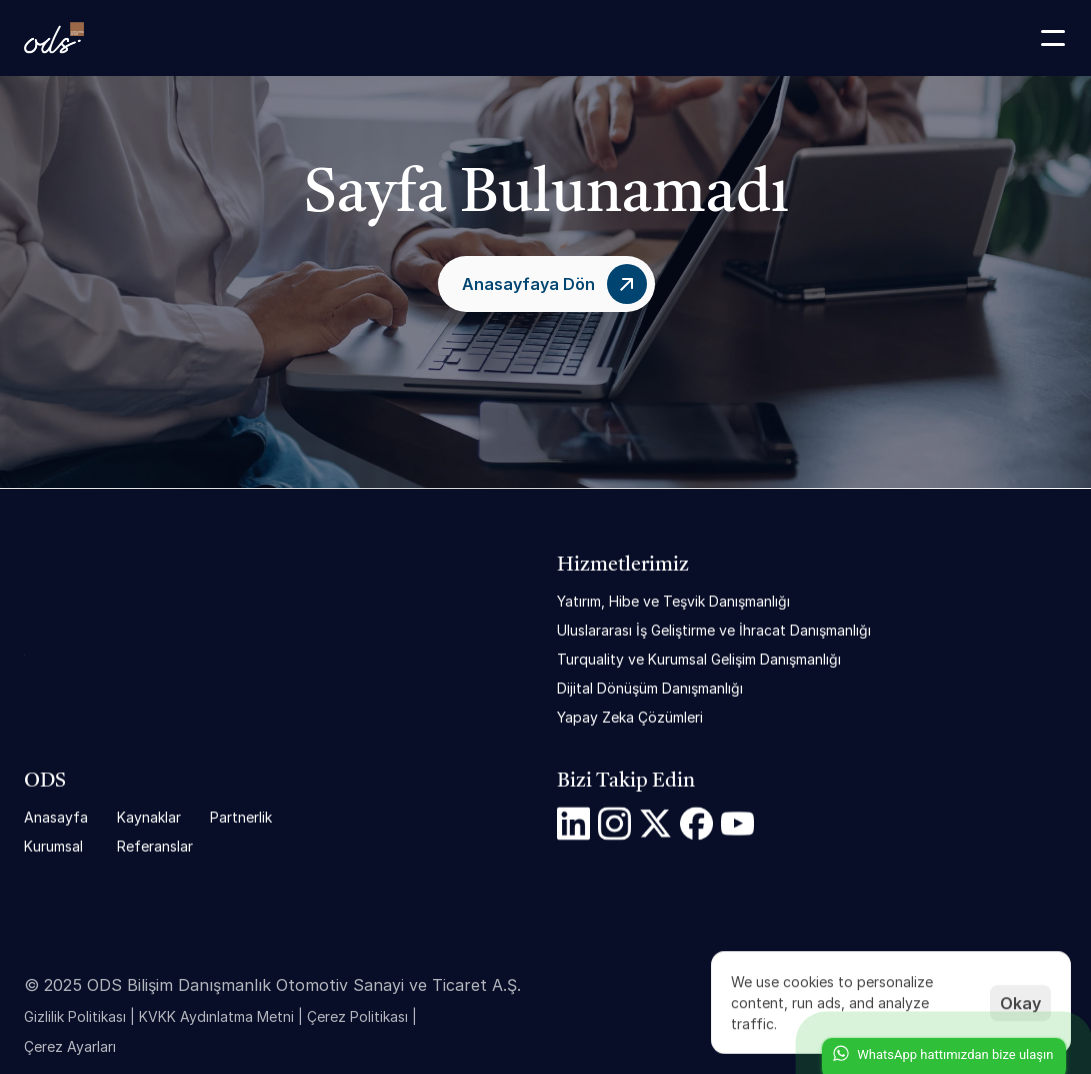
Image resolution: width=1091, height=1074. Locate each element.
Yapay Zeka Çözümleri (630, 717)
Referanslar (155, 846)
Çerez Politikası (357, 1023)
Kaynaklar (149, 817)
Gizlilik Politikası (75, 1023)
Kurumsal (53, 846)
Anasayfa (56, 817)
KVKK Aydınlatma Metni (216, 1023)
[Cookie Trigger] (70, 1054)
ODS (45, 782)
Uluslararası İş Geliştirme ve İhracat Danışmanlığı (714, 630)
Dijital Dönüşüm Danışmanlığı (650, 688)
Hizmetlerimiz (623, 566)
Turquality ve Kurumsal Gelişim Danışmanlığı (699, 659)
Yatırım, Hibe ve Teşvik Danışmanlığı (673, 601)
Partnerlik (241, 817)
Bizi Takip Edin (626, 782)
